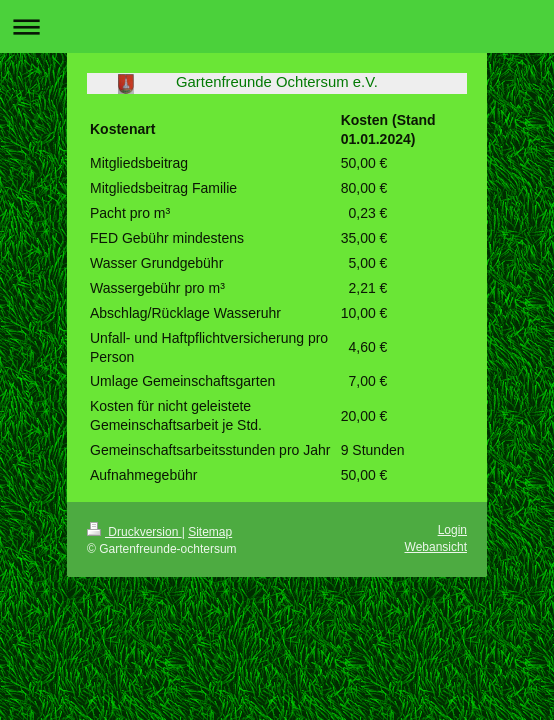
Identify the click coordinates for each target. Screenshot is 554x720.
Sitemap (210, 532)
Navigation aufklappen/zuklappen (277, 26)
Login (452, 530)
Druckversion (134, 532)
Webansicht (436, 547)
